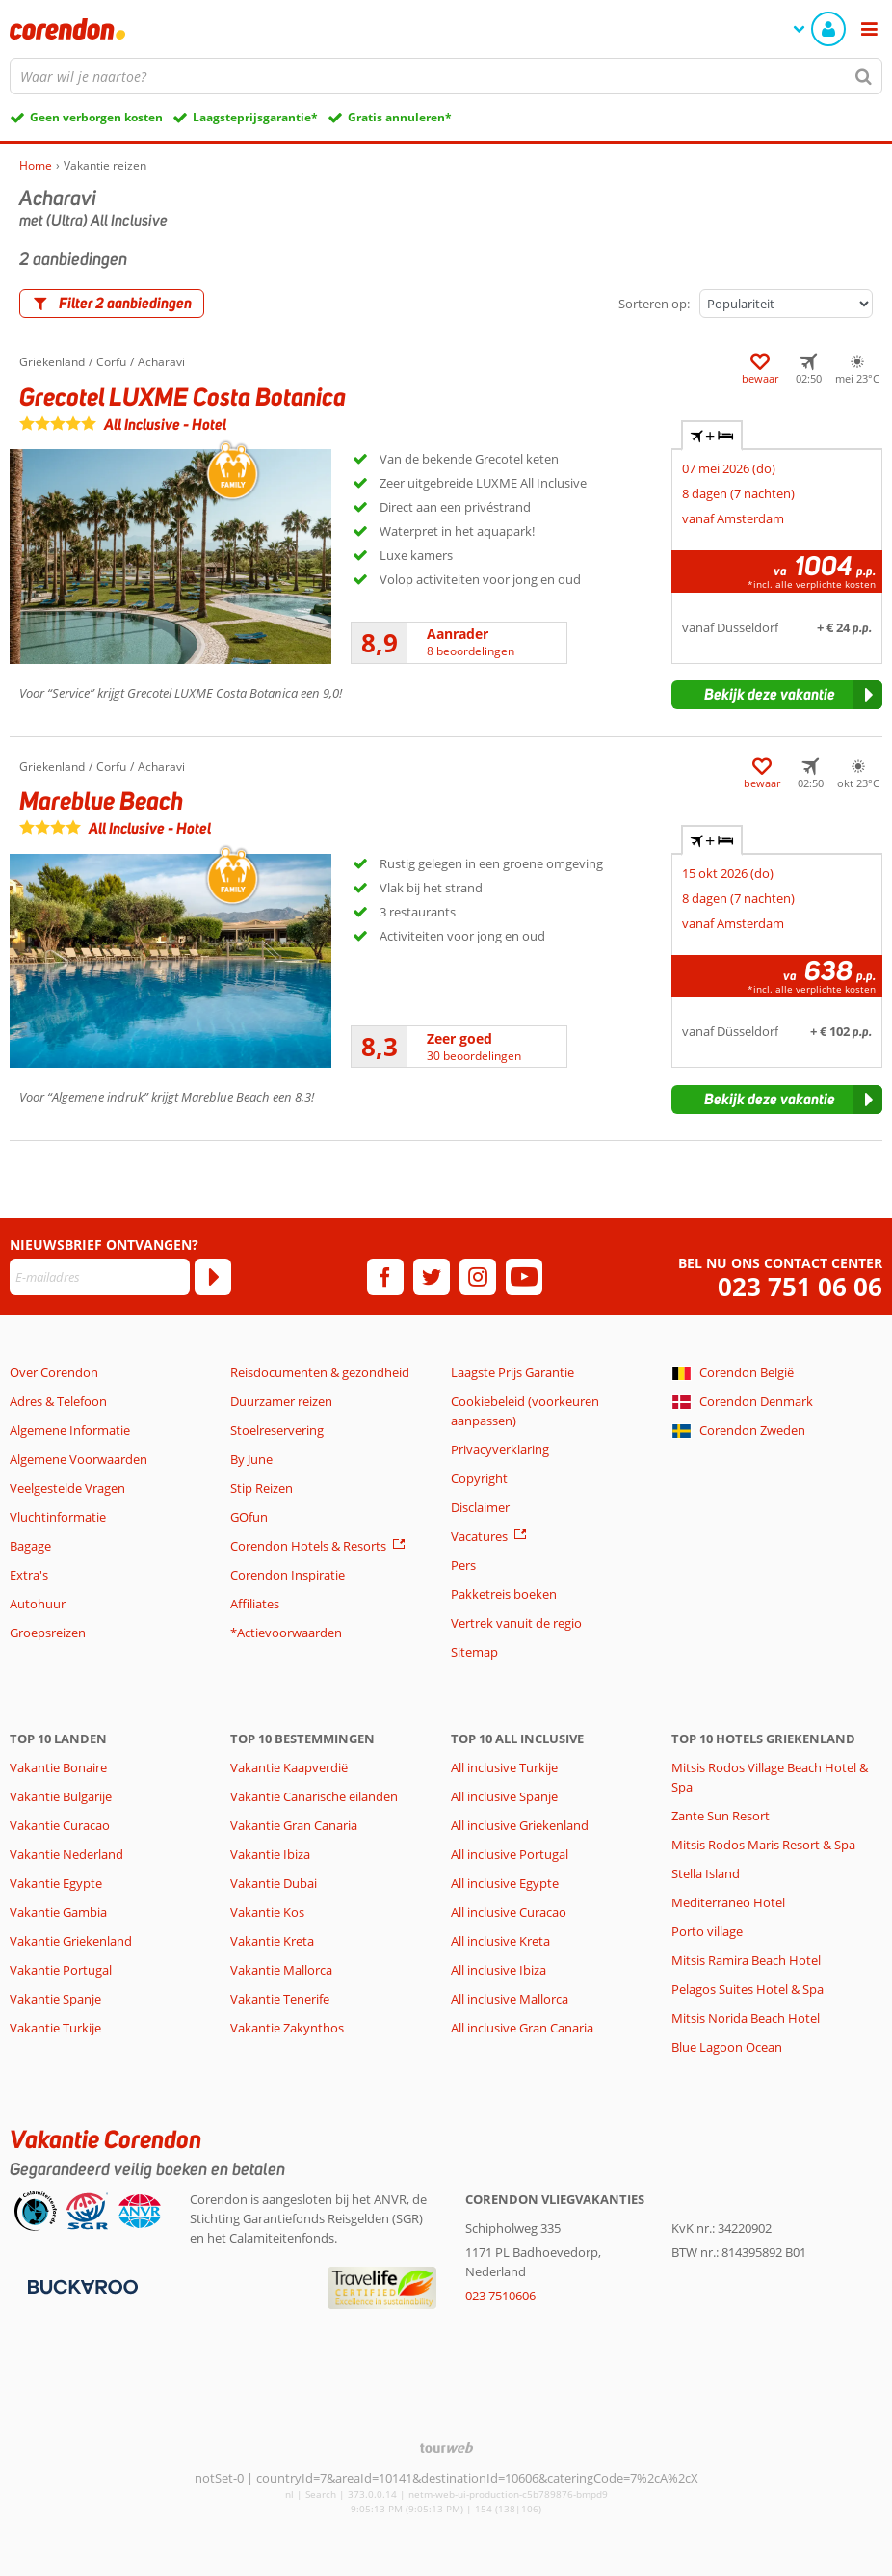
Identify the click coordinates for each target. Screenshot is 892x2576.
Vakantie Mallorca (281, 1969)
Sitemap (474, 1651)
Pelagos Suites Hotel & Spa (747, 1989)
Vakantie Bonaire (58, 1767)
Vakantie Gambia (58, 1912)
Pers (463, 1565)
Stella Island (705, 1873)
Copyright (479, 1478)
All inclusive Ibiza (498, 1969)
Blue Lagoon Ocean (726, 2047)
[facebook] (385, 1277)
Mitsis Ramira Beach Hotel (746, 1960)
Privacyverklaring (500, 1449)
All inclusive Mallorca (509, 1998)
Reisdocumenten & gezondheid (319, 1372)
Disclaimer (480, 1507)
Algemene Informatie (70, 1430)
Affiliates (254, 1603)
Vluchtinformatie (58, 1517)
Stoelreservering (277, 1430)
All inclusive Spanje (504, 1796)
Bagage (30, 1545)
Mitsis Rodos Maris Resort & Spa (763, 1844)
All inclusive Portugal (509, 1854)
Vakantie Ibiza (270, 1854)
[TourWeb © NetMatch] (446, 2447)
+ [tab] (712, 435)
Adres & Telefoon (58, 1401)
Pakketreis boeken (504, 1594)
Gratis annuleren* (400, 117)
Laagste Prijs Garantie (512, 1372)
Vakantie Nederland (66, 1854)
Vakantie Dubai (273, 1883)
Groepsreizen (48, 1632)
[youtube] (524, 1277)
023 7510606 (500, 2295)
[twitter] (431, 1277)
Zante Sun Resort (720, 1815)
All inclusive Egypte (505, 1883)
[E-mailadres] (100, 1277)
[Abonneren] (213, 1277)
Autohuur (38, 1603)
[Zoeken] (864, 76)
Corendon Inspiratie (287, 1574)
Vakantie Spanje (55, 1998)
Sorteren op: (654, 303)
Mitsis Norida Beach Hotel (745, 2018)
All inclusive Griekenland (520, 1825)
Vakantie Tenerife (279, 1998)
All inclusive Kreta (500, 1941)
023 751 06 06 (800, 1287)
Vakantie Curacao (60, 1825)
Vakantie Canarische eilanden (314, 1796)
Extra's (29, 1574)
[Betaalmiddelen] (80, 2286)
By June (251, 1459)
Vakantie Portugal (61, 1969)
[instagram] (477, 1277)
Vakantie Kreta (272, 1941)
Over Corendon (54, 1372)
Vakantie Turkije (55, 2027)
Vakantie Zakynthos (287, 2027)
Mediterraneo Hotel (728, 1902)
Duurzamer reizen (281, 1401)
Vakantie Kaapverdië (289, 1767)
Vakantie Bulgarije (61, 1796)
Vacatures (479, 1536)
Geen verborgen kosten (96, 117)
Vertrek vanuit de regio (516, 1623)
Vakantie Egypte (56, 1883)
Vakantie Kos (267, 1912)
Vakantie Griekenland (71, 1941)
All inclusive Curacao (508, 1912)
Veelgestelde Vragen (67, 1488)
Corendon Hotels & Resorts (308, 1545)
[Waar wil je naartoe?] (446, 76)
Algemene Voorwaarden (78, 1459)
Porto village (707, 1931)
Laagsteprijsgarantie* (255, 117)
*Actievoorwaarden (286, 1632)
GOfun (249, 1517)
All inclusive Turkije (504, 1767)
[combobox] (446, 76)
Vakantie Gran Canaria (293, 1825)
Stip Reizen (261, 1488)
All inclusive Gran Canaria (522, 2027)
